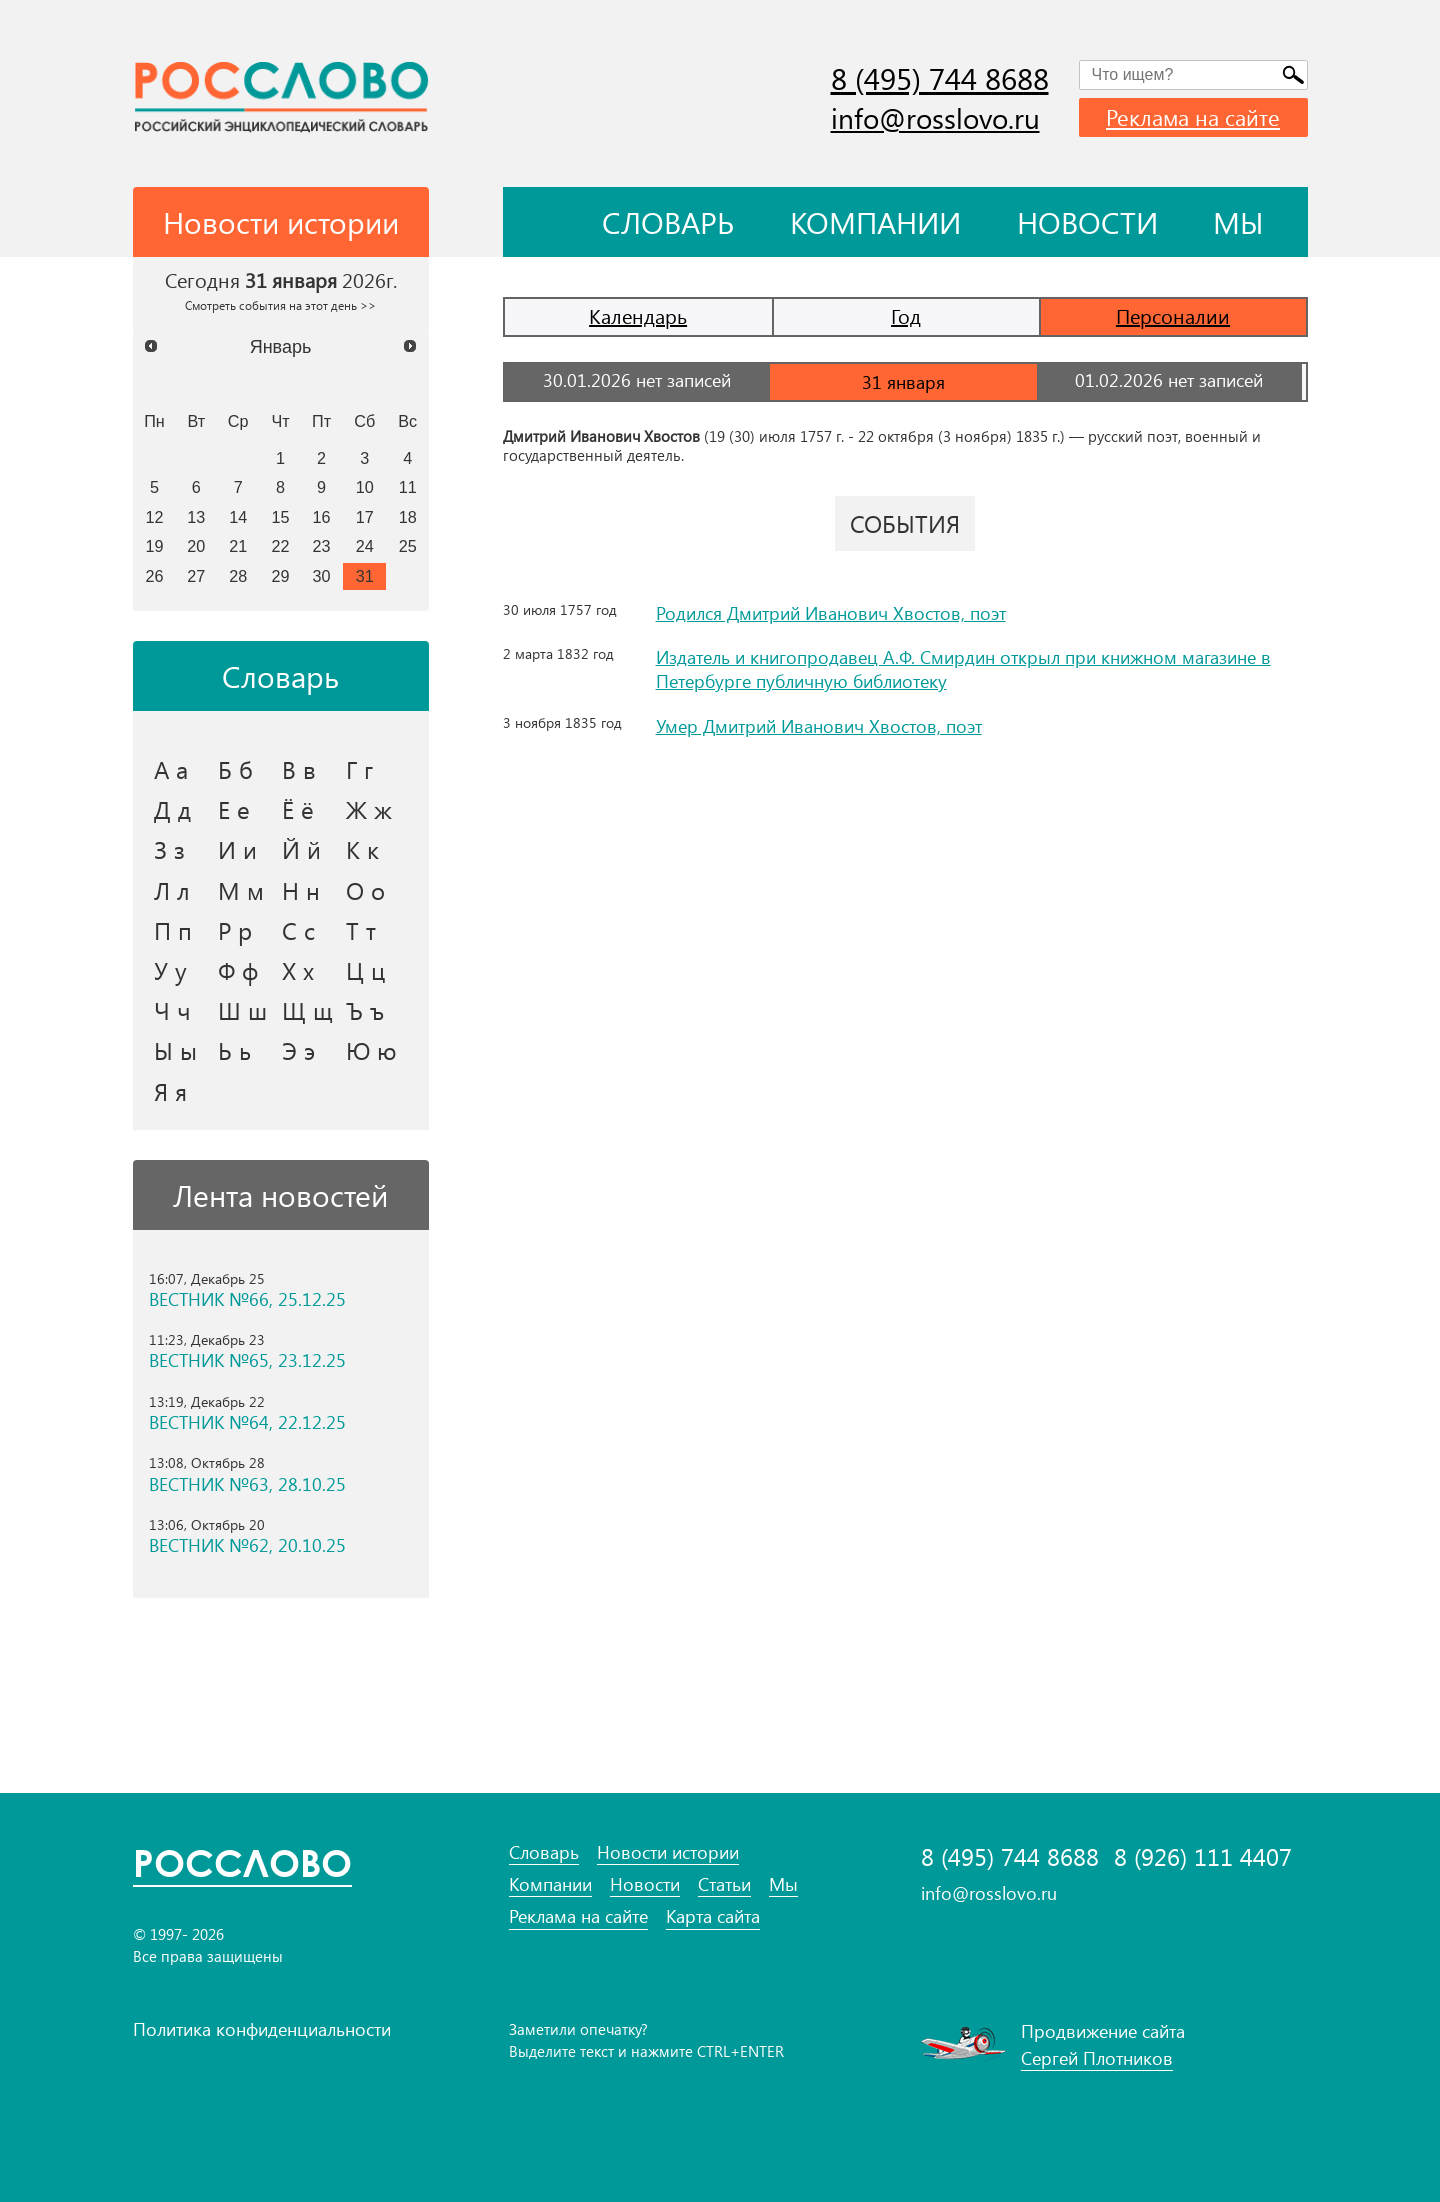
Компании (875, 222)
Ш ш (242, 1010)
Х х (298, 970)
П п (173, 930)
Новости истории (668, 1852)
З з (169, 849)
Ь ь (234, 1050)
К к (362, 849)
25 (408, 546)
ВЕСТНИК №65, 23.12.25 (247, 1360)
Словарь (668, 222)
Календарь (638, 315)
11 (408, 487)
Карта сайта (713, 1916)
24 (365, 546)
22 (281, 546)
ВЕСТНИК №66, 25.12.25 (247, 1299)
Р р (235, 930)
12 (154, 517)
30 (322, 576)
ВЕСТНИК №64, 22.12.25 (247, 1422)
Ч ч (172, 1010)
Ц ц (365, 970)
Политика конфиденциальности (262, 2029)
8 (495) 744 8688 (940, 78)
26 (154, 576)
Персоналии (1173, 315)
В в (299, 769)
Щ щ (307, 1010)
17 (365, 517)
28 (238, 576)
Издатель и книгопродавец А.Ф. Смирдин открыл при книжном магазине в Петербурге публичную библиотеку (963, 666)
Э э (298, 1050)
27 (196, 576)
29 (281, 576)
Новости (1087, 222)
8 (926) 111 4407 (1203, 1856)
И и (237, 849)
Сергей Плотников (1097, 2058)
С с (298, 930)
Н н (301, 890)
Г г (359, 769)
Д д (172, 809)
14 (238, 517)
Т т (361, 930)
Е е (234, 809)
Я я (170, 1091)
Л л (172, 890)
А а (171, 769)
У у (170, 970)
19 (154, 546)
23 (322, 546)
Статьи (724, 1884)
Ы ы (175, 1050)
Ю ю (371, 1050)
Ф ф (238, 970)
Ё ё (298, 809)
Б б (235, 769)
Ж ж (369, 809)
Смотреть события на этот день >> (280, 305)
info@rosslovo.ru (935, 117)
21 (238, 546)
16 (322, 517)
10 (365, 487)
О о (365, 890)
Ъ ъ (365, 1010)
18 (408, 517)
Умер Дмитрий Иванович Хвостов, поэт (819, 722)
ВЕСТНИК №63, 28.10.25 (247, 1484)
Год (906, 315)
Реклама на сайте (1193, 117)
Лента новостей (280, 1195)
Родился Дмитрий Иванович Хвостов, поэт (831, 612)
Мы (1238, 222)
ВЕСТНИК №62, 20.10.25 (247, 1545)
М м (241, 890)
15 (281, 517)
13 (196, 517)
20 (196, 546)
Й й (301, 849)
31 (365, 576)
